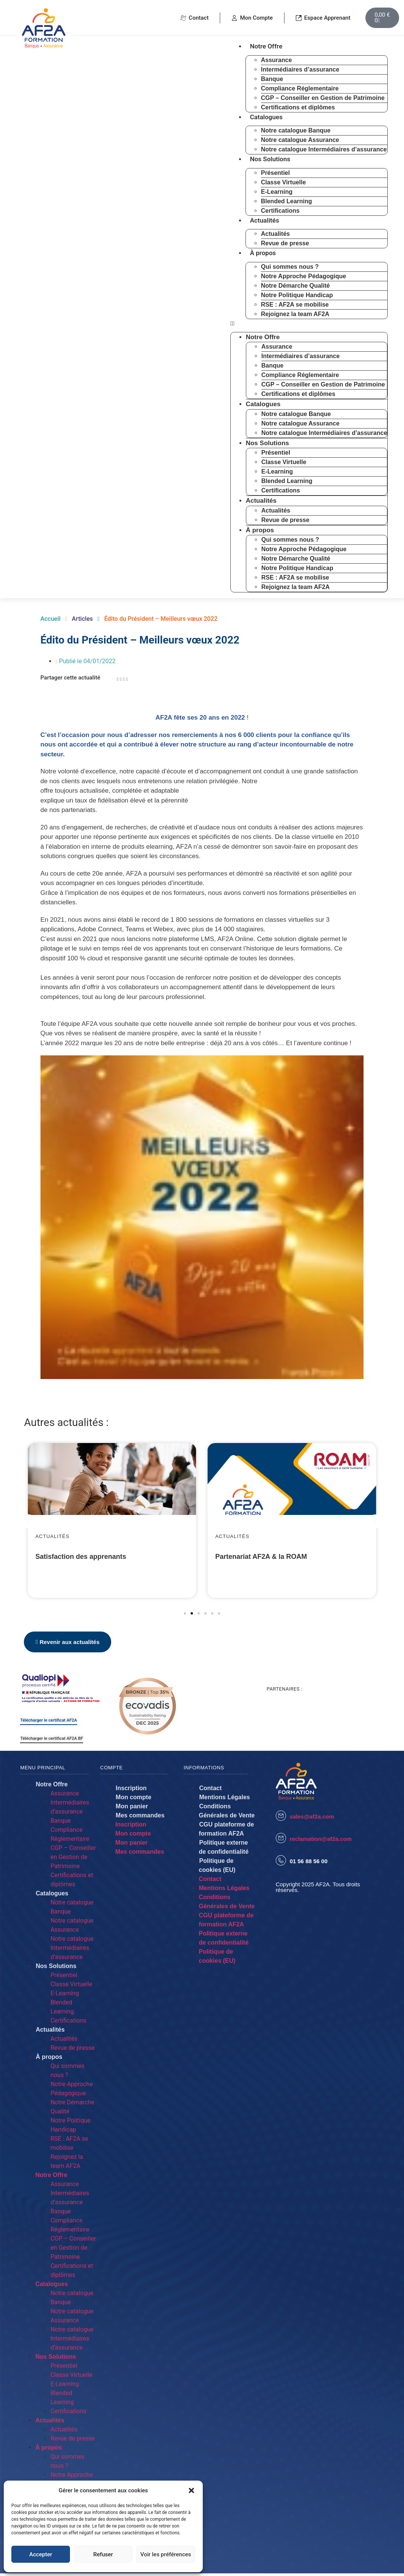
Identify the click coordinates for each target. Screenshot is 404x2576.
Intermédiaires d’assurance (300, 69)
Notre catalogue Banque (296, 130)
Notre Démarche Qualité (295, 285)
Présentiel (275, 173)
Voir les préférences (165, 2554)
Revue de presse (285, 243)
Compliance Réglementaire (300, 88)
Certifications (280, 210)
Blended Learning (286, 201)
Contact (210, 1790)
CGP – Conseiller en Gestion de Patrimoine (323, 98)
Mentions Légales (224, 1800)
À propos (263, 253)
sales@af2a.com (312, 1819)
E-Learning (277, 192)
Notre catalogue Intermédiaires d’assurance (324, 149)
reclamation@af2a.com (321, 1842)
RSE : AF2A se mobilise (295, 304)
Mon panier (132, 1809)
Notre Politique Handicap (297, 295)
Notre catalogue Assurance (300, 140)
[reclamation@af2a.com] (281, 1841)
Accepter (40, 2554)
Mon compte (133, 1800)
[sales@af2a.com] (281, 1818)
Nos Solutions (270, 159)
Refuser (103, 2554)
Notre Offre (266, 46)
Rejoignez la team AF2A (295, 314)
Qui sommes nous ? (290, 266)
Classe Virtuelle (283, 182)
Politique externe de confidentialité (224, 1850)
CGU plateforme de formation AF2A (226, 1831)
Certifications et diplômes (298, 107)
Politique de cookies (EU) (217, 1868)
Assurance (276, 60)
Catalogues (266, 117)
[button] (191, 2490)
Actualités (264, 220)
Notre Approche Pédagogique (303, 276)
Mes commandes (140, 1818)
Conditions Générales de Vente (227, 1813)
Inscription (131, 1790)
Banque (272, 79)
